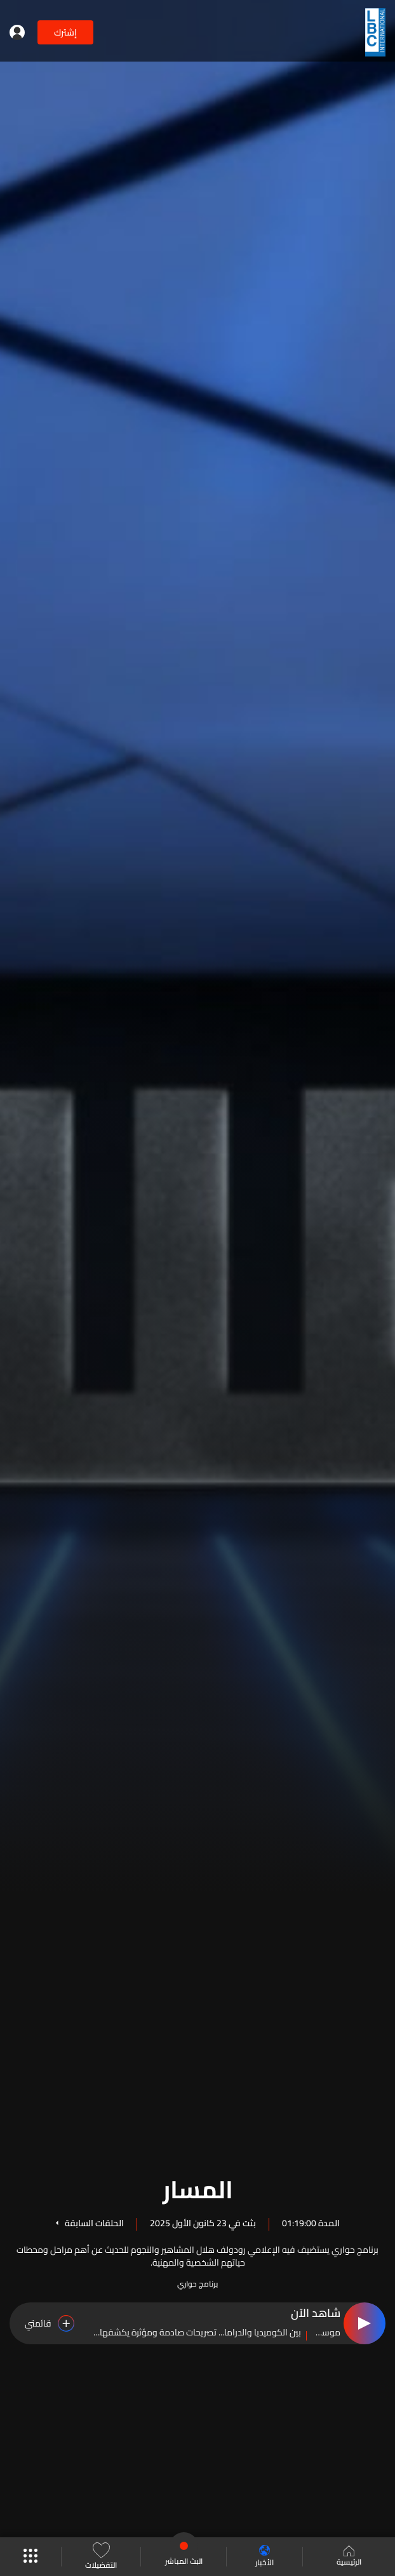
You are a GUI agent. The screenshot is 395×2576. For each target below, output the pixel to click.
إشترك (65, 32)
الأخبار (264, 2556)
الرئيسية (349, 2557)
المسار (198, 2187)
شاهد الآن (315, 2313)
